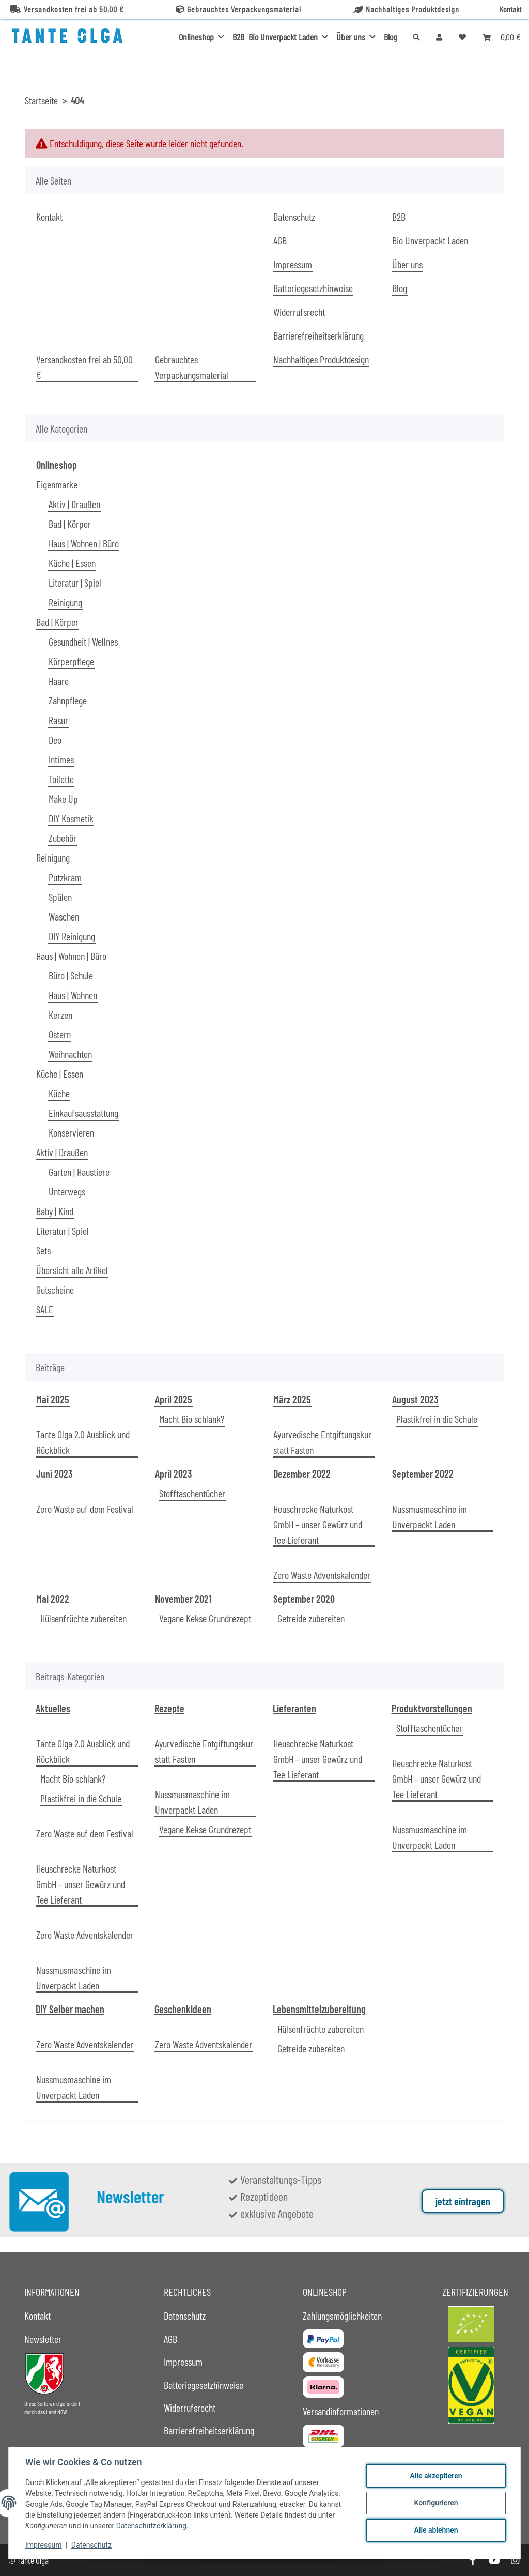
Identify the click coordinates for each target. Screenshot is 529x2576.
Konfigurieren (436, 2502)
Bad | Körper (70, 523)
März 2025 (292, 1399)
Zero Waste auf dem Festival (84, 1508)
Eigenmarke (56, 484)
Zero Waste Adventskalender (321, 1575)
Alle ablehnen (436, 2530)
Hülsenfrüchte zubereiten (83, 1618)
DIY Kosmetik (71, 818)
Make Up (63, 798)
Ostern (60, 1034)
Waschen (64, 916)
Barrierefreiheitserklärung (318, 335)
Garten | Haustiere (79, 1172)
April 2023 (173, 1473)
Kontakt (510, 9)
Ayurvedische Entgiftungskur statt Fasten (322, 1442)
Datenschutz (91, 2545)
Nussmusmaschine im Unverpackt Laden (429, 1516)
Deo (55, 739)
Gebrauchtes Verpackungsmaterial (238, 9)
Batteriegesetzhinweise (313, 288)
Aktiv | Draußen (74, 504)
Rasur (58, 720)
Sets (43, 1250)
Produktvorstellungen (432, 1708)
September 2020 (304, 1598)
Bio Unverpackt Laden (430, 240)
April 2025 (173, 1399)
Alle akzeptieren (436, 2476)
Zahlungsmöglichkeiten (342, 2315)
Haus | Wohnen (73, 995)
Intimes (61, 759)
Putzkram (65, 877)
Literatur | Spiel (75, 582)
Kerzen (60, 1014)
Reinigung (65, 602)
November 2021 (183, 1598)
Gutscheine (55, 1289)
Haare (59, 680)
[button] (439, 36)
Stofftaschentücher (192, 1493)
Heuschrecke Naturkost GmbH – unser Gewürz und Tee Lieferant (317, 1524)
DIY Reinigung (72, 936)
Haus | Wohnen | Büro (84, 543)
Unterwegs (67, 1191)
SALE (44, 1309)
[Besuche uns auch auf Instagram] (515, 2560)
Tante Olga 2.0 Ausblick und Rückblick (83, 1442)
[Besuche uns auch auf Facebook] (472, 2560)
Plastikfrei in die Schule (436, 1419)
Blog (390, 36)
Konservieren (71, 1132)
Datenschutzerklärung (151, 2526)
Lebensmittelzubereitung (319, 2009)
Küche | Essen (72, 563)
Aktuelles (53, 1708)
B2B (238, 36)
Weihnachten (70, 1054)
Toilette (61, 779)
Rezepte (169, 1708)
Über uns (407, 264)
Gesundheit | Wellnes (83, 641)
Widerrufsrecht (299, 311)
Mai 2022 (52, 1598)
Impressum (43, 2545)
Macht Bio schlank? (191, 1419)
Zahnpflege (68, 700)
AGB (280, 240)
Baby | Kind (54, 1211)
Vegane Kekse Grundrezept (205, 1618)
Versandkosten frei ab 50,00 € (67, 9)
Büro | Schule (71, 975)
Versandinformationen (341, 2411)
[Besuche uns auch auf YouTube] (493, 2560)
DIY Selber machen (70, 2009)
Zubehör (62, 838)
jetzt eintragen (462, 2201)
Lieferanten (294, 1708)
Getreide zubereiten (311, 1618)
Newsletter (42, 2339)
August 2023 (415, 1399)
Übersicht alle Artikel (72, 1270)
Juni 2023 (54, 1473)
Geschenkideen (182, 2009)
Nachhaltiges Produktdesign (406, 9)
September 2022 (423, 1473)
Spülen (60, 897)
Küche (59, 1093)
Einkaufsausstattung (83, 1113)
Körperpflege (71, 661)
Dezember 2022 (302, 1473)
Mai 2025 (52, 1399)
